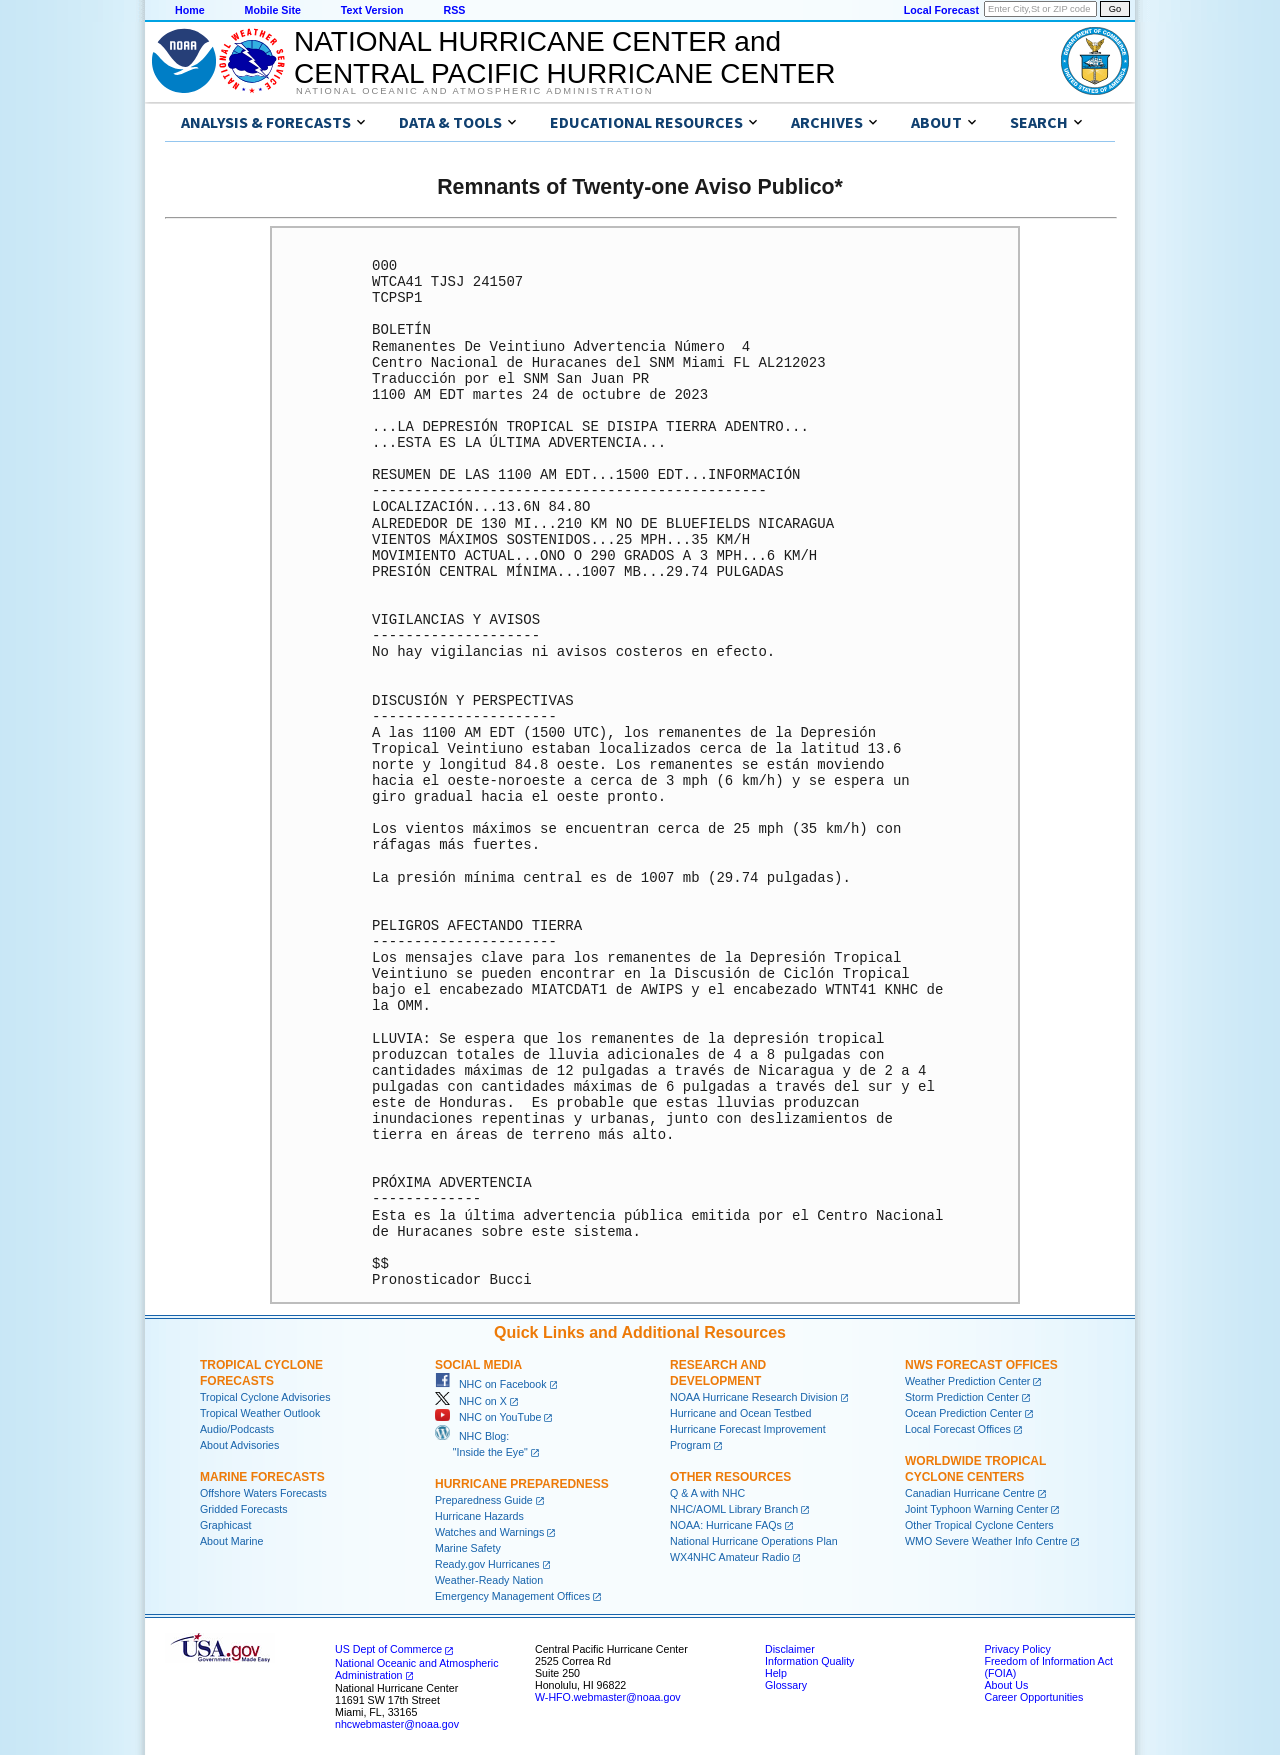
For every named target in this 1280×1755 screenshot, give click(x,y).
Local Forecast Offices (958, 1429)
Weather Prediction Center (967, 1381)
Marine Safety (468, 1548)
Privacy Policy (1017, 1649)
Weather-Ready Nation (489, 1580)
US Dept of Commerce (388, 1649)
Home (190, 10)
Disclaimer (790, 1649)
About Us (1006, 1685)
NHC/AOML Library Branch (734, 1509)
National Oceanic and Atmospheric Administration (474, 91)
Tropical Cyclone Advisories (265, 1397)
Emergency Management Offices (512, 1596)
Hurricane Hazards (479, 1516)
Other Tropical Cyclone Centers (979, 1525)
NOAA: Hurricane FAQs (726, 1525)
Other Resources (730, 1477)
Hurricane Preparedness (522, 1484)
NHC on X (471, 1401)
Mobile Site (273, 10)
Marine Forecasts (262, 1477)
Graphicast (226, 1525)
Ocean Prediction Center (963, 1413)
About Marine (231, 1541)
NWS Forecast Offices (981, 1365)
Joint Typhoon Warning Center (976, 1509)
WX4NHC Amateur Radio (730, 1557)
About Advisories (239, 1445)
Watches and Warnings (489, 1532)
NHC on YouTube (488, 1417)
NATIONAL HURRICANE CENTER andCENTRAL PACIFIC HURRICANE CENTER (564, 57)
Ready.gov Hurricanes (487, 1564)
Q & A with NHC (707, 1493)
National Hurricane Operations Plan (754, 1541)
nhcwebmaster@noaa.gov (397, 1724)
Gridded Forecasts (244, 1509)
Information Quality (809, 1661)
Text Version (372, 10)
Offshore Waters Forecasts (263, 1493)
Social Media (478, 1365)
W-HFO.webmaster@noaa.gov (608, 1697)
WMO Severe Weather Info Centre (986, 1541)
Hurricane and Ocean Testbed (740, 1413)
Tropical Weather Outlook (260, 1413)
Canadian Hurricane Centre (970, 1493)
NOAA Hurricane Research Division (754, 1397)
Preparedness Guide (484, 1500)
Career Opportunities (1033, 1697)
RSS (454, 10)
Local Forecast (941, 10)
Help (776, 1673)
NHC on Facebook (491, 1384)
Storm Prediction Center (962, 1397)
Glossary (786, 1685)
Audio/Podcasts (237, 1429)
